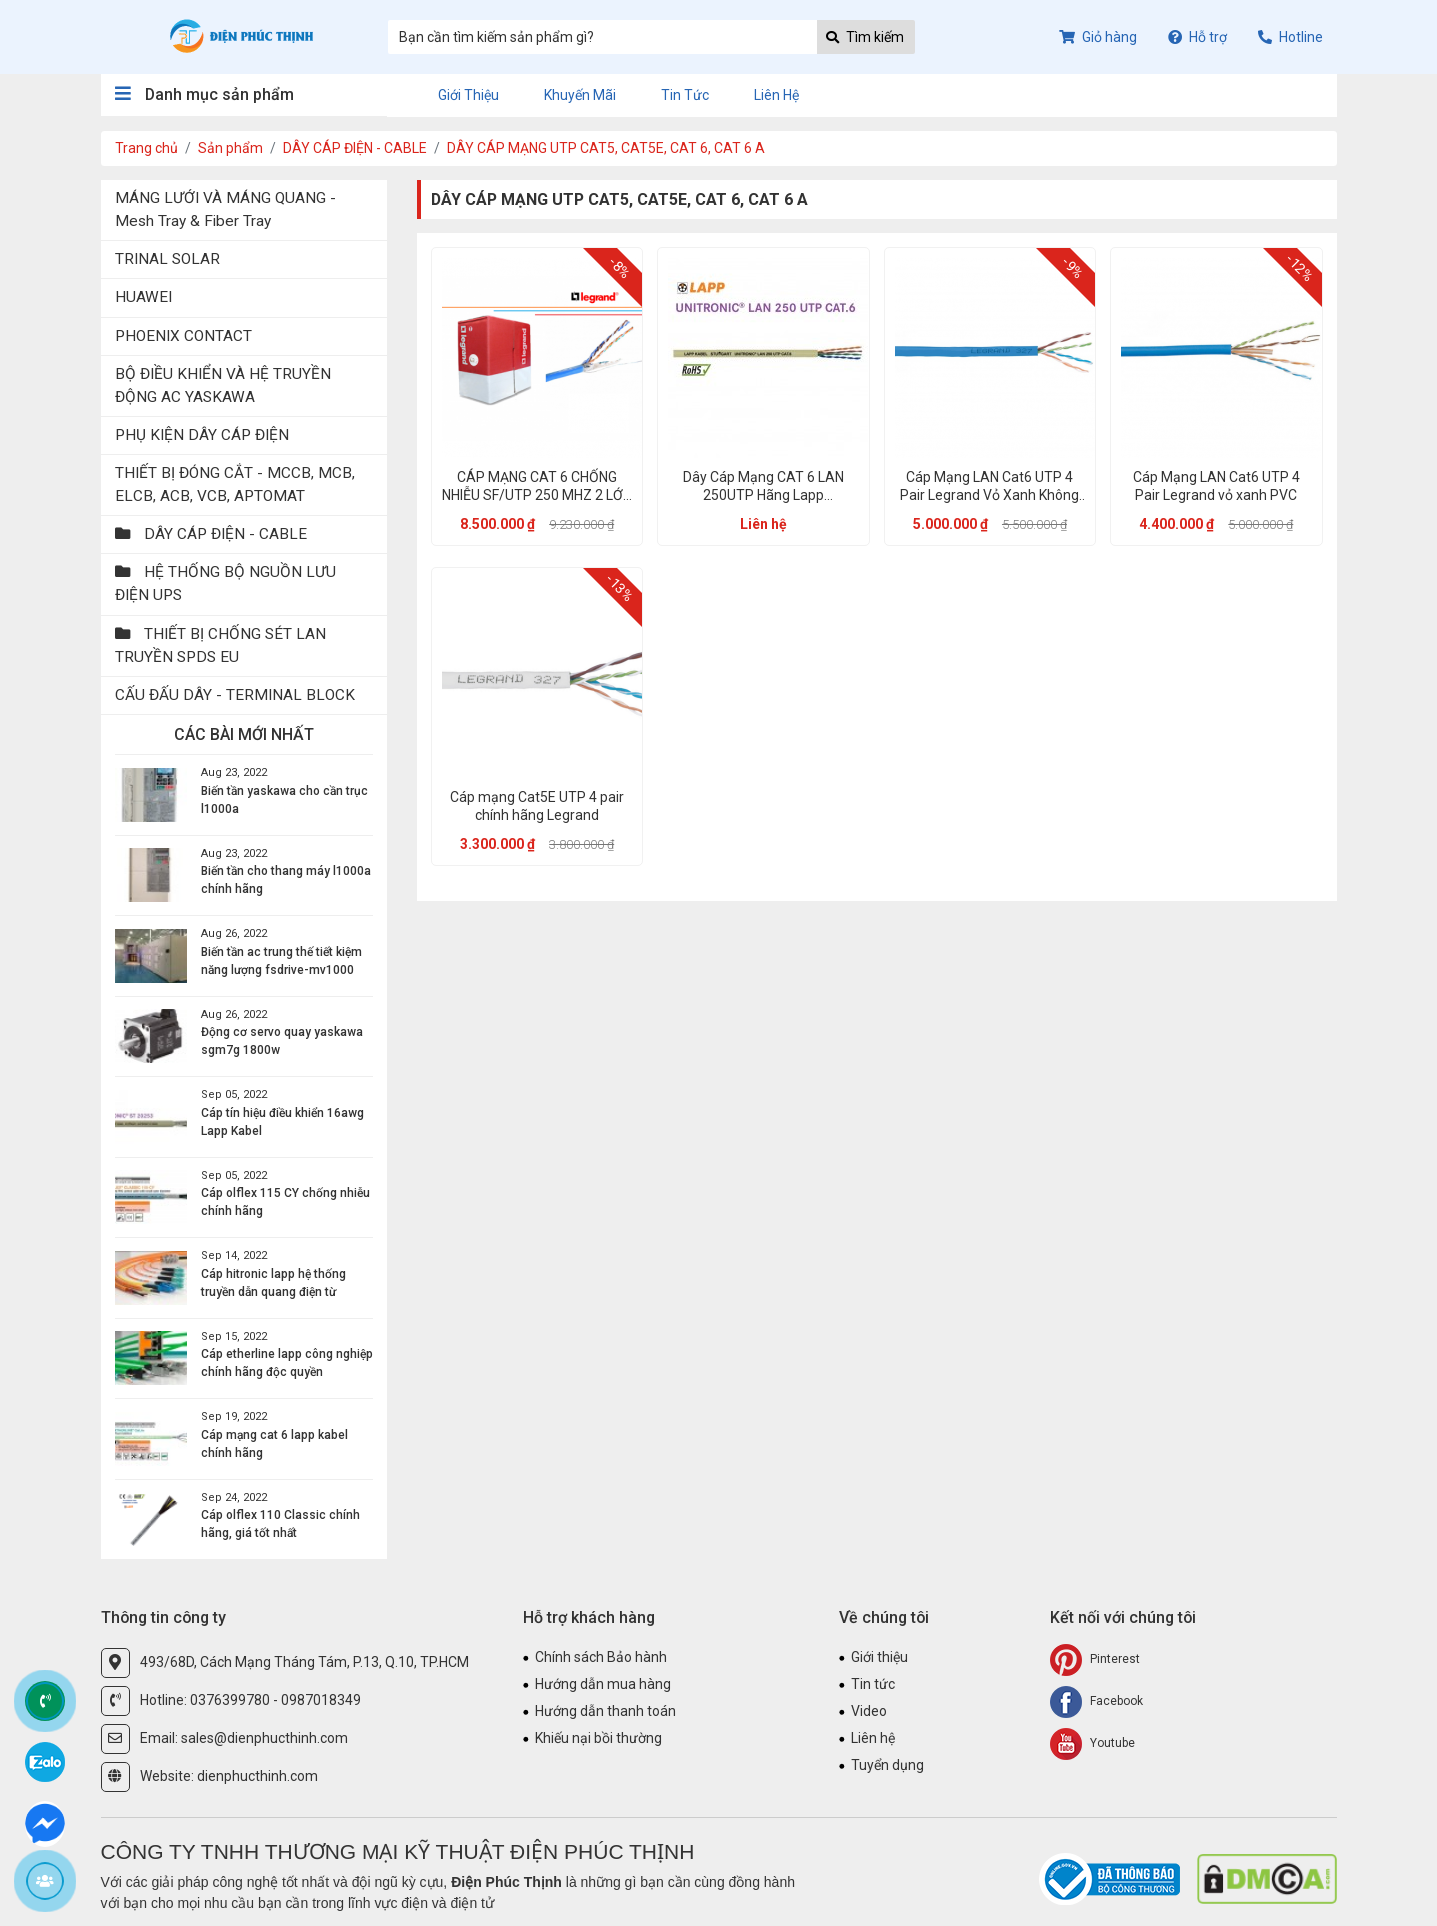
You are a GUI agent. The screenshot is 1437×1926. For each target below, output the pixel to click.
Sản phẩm (230, 148)
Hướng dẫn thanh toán (605, 1711)
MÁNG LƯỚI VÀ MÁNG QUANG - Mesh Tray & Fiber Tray (225, 209)
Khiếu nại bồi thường (598, 1738)
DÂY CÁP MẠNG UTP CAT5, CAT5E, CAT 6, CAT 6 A (606, 148)
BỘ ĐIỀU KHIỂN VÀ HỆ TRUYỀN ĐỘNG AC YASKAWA (223, 385)
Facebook (1096, 1702)
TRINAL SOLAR (167, 259)
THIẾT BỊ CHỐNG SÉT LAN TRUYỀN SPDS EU (220, 645)
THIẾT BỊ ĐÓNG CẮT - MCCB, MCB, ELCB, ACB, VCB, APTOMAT (235, 484)
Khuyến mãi (580, 95)
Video (869, 1711)
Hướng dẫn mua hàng (603, 1684)
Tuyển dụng (887, 1765)
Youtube (1092, 1744)
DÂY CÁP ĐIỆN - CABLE (355, 148)
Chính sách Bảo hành (601, 1657)
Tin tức (685, 95)
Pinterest (1095, 1660)
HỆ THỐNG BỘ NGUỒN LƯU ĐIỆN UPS (225, 583)
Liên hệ (776, 95)
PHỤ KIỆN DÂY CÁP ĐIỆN (202, 435)
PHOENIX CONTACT (183, 336)
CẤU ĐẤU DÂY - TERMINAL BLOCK (235, 695)
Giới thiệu (468, 95)
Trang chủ (146, 148)
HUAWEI (143, 297)
